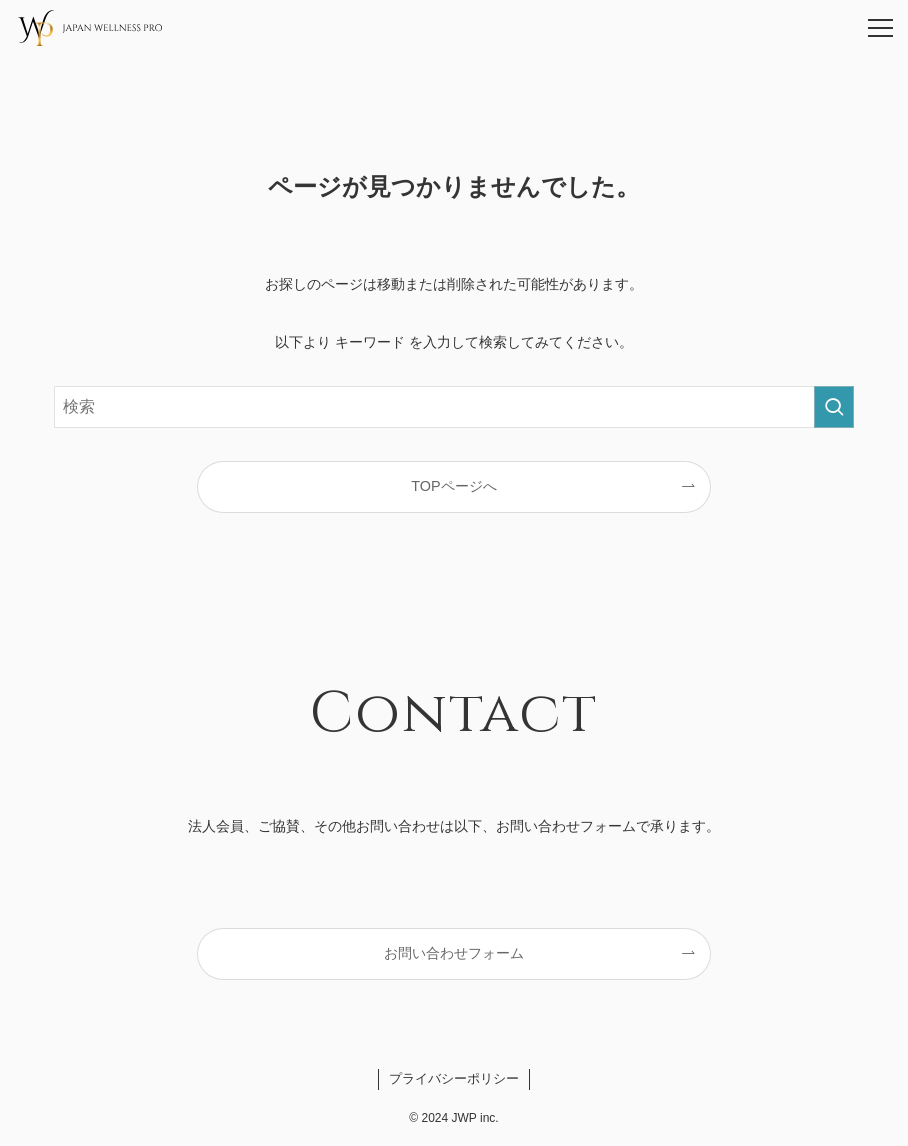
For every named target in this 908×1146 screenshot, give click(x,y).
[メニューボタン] (880, 28)
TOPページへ (453, 486)
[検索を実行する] (834, 407)
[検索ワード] (453, 407)
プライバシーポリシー (454, 1078)
